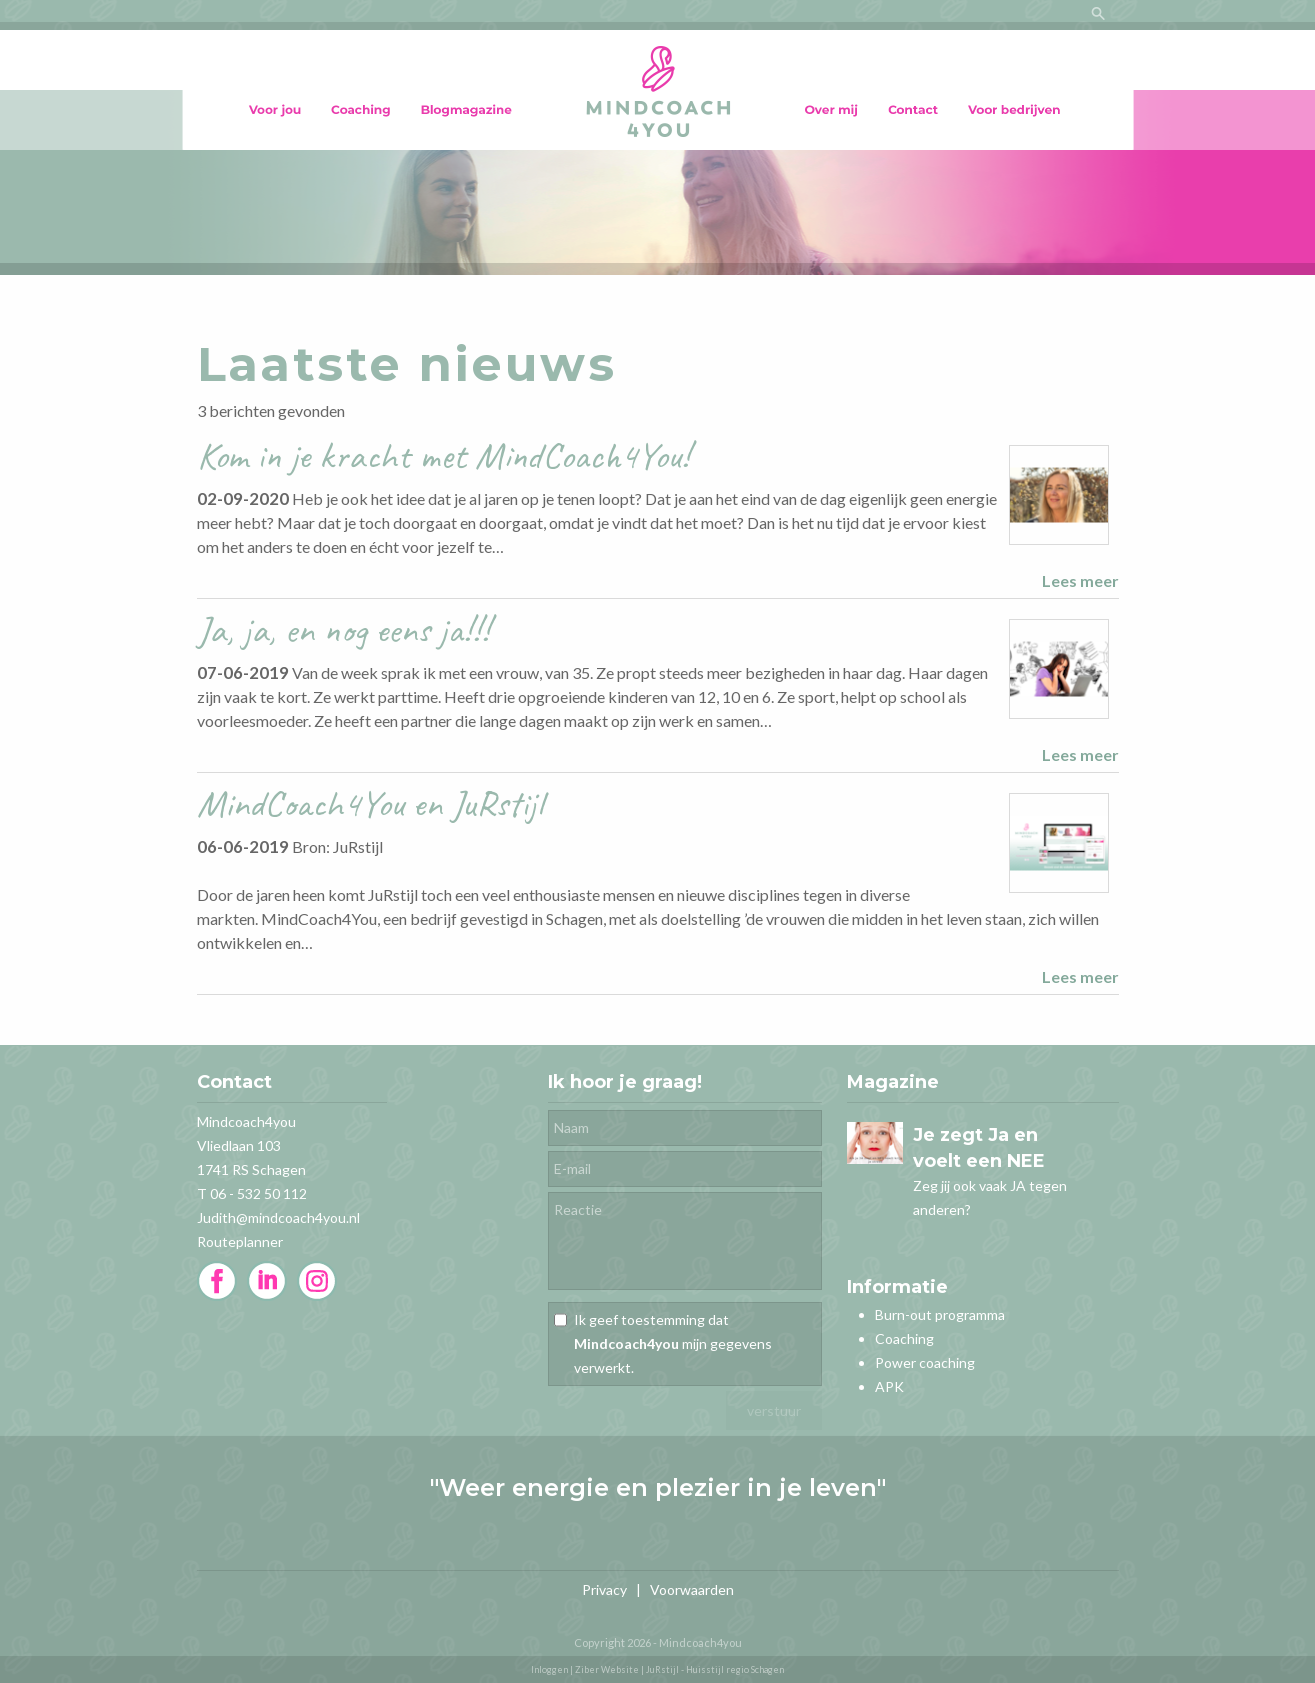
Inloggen (549, 1669)
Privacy (604, 1589)
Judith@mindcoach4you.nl (278, 1217)
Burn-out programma (940, 1314)
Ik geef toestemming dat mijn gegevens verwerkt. (673, 1343)
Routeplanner (240, 1241)
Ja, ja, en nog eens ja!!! (343, 629)
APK (889, 1386)
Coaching (904, 1338)
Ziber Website (607, 1669)
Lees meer (1080, 580)
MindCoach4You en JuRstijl (369, 803)
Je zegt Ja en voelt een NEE (979, 1148)
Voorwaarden (692, 1589)
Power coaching (925, 1362)
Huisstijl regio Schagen (735, 1669)
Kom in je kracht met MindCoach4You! (443, 455)
